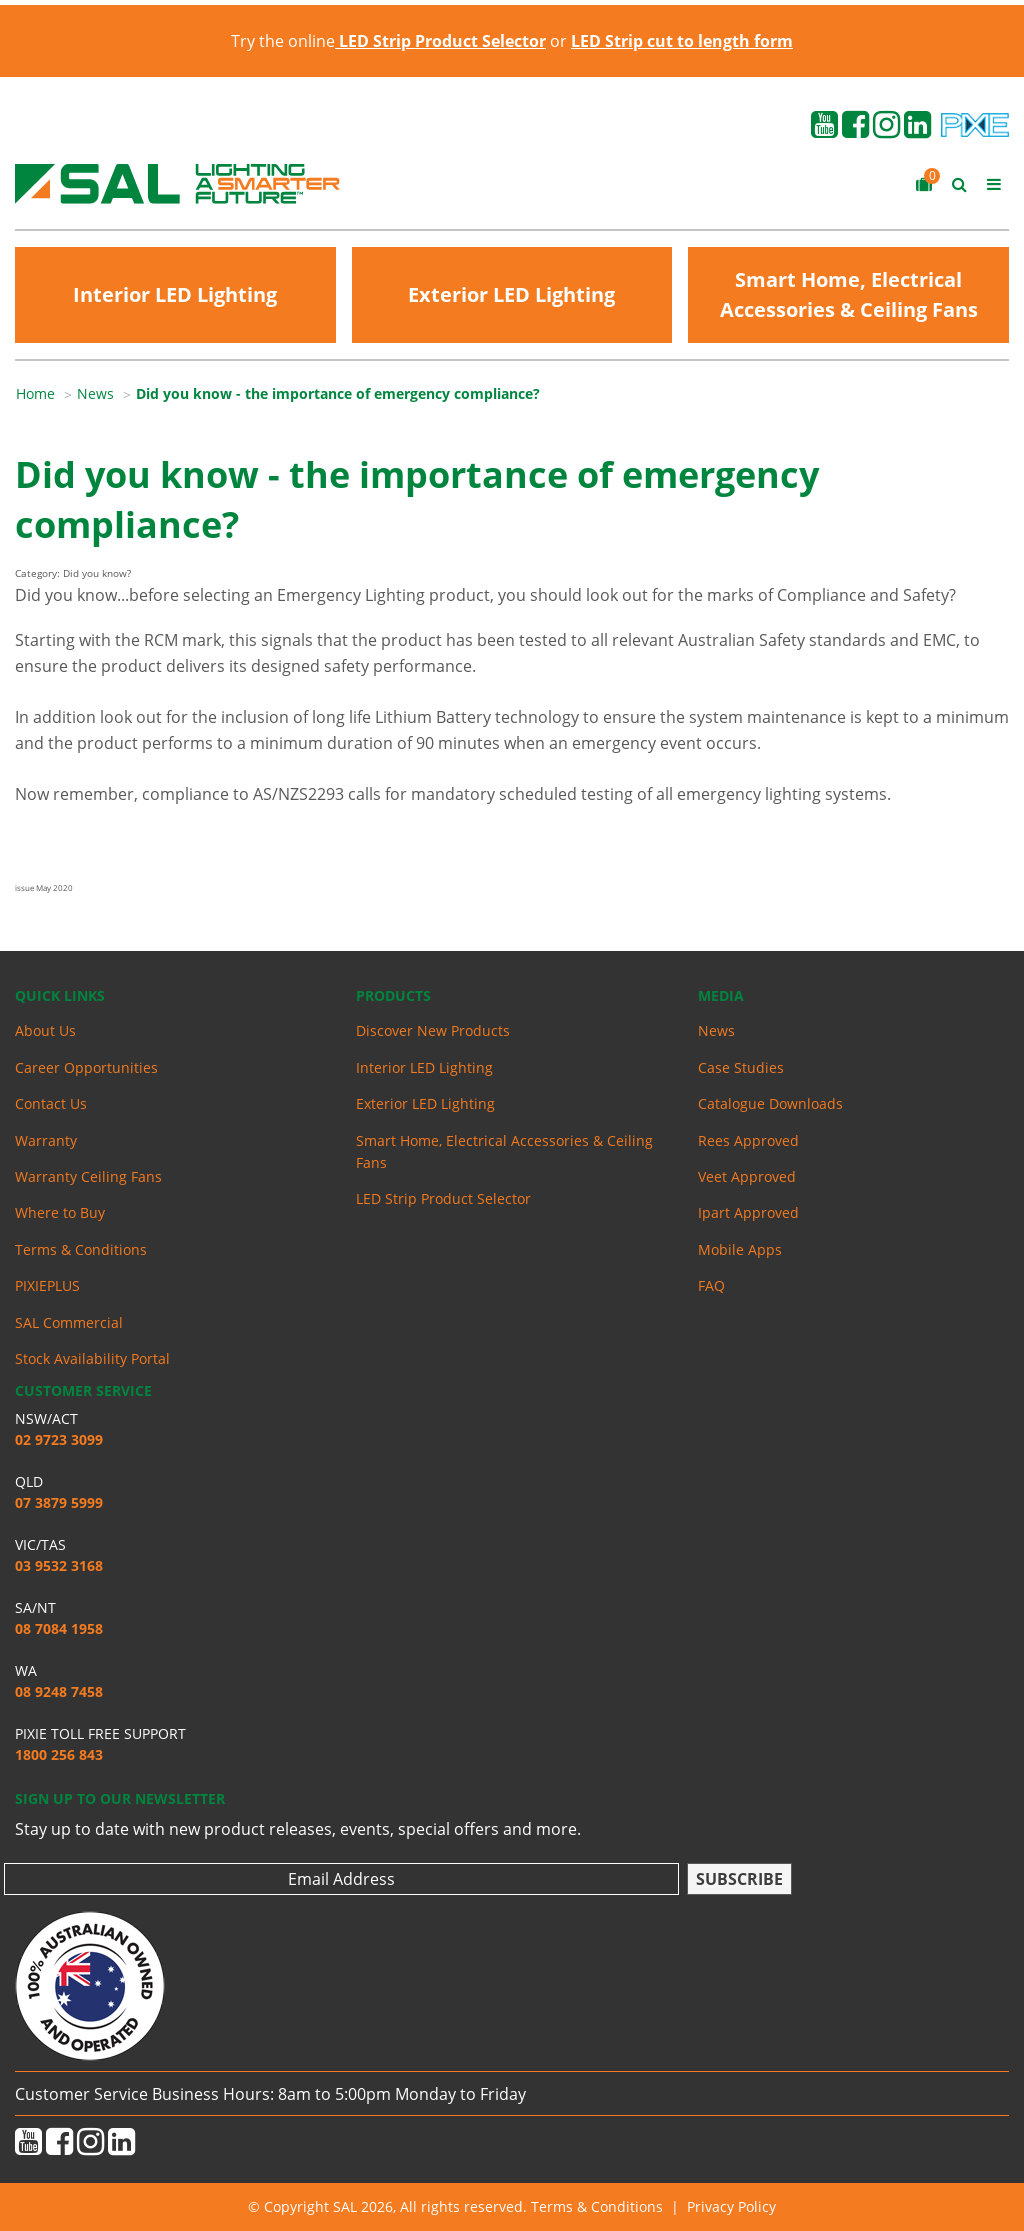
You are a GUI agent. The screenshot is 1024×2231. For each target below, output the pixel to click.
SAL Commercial (69, 1322)
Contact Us (51, 1103)
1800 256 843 (59, 1754)
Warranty (46, 1140)
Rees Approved (748, 1140)
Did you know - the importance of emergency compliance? (338, 393)
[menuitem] (46, 394)
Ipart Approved (748, 1212)
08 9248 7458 (59, 1691)
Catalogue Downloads (770, 1103)
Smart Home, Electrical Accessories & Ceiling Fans (849, 294)
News (95, 393)
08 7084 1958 (59, 1628)
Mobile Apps (740, 1249)
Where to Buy (60, 1212)
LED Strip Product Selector (443, 1198)
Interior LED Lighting (175, 294)
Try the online (388, 41)
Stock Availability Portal (92, 1358)
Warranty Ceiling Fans (88, 1176)
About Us (45, 1030)
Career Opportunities (86, 1067)
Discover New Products (433, 1030)
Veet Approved (747, 1176)
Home (35, 393)
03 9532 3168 (59, 1565)
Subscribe (739, 1879)
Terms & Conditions (81, 1249)
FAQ (711, 1285)
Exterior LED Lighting (511, 294)
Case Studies (741, 1067)
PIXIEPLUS (47, 1285)
